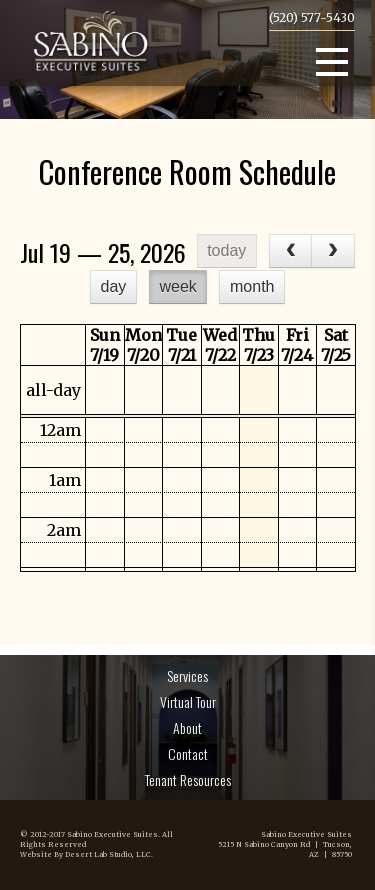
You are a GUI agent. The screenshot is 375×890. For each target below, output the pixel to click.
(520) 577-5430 (312, 17)
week (177, 286)
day (114, 286)
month (252, 286)
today (226, 250)
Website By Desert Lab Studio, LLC (85, 854)
